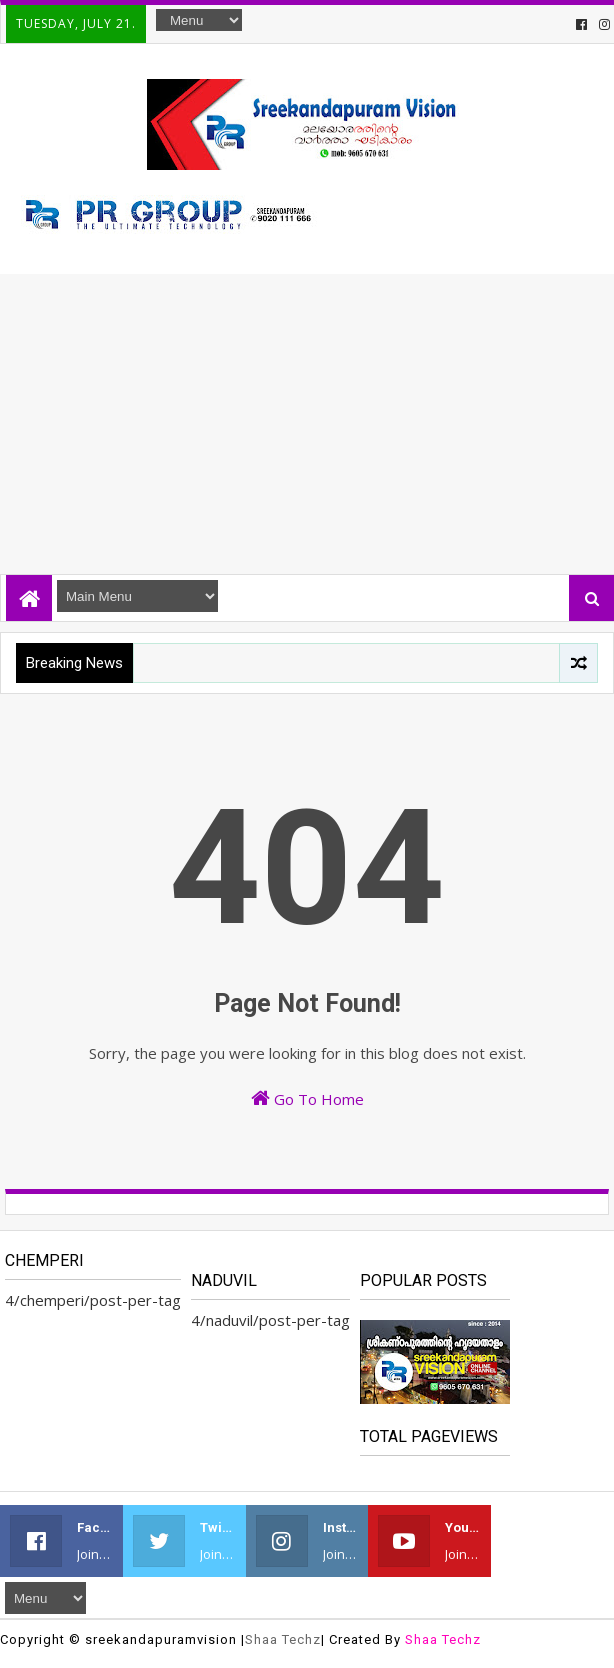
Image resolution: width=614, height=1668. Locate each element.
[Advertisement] (307, 424)
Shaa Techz (283, 1639)
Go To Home (307, 1098)
